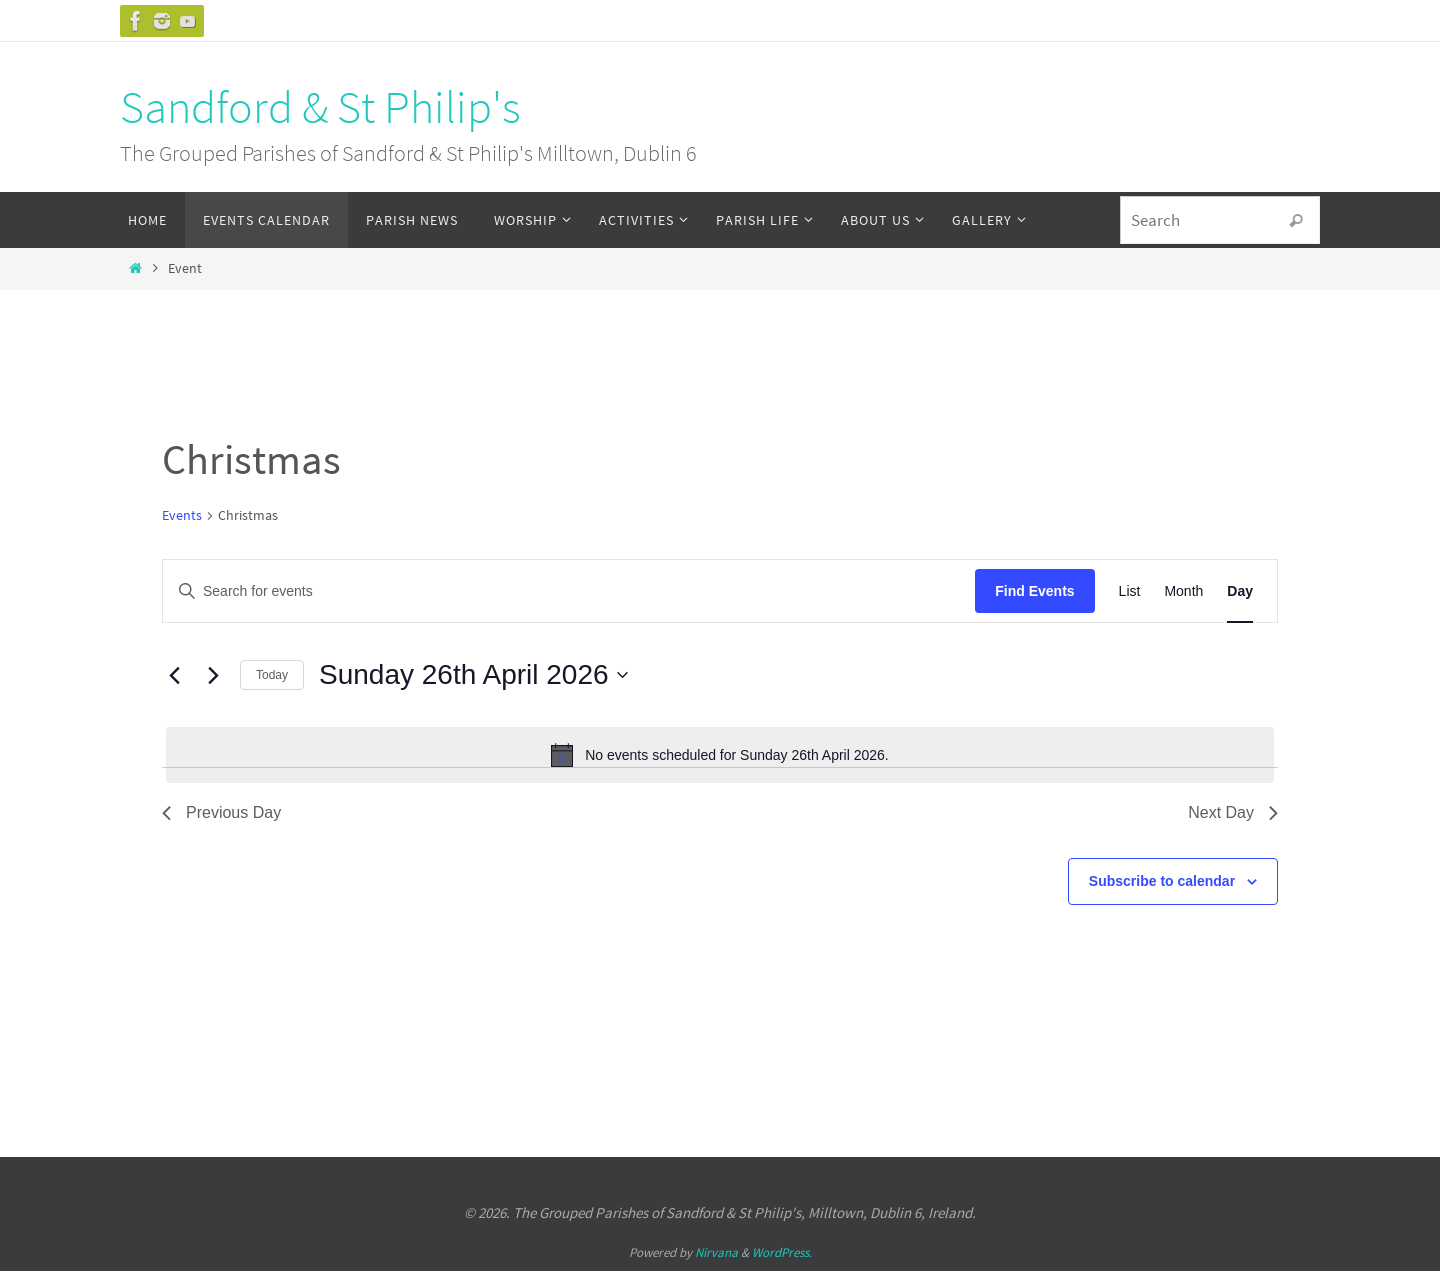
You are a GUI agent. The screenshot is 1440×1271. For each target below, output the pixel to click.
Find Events (1034, 591)
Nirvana (716, 1252)
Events (182, 515)
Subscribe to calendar (1162, 881)
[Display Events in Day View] (1240, 591)
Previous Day (221, 812)
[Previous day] (174, 675)
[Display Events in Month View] (1183, 591)
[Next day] (213, 675)
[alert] (720, 755)
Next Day (1233, 812)
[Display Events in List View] (1130, 591)
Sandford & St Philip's (320, 107)
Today (272, 675)
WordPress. (782, 1252)
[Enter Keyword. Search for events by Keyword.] (569, 591)
